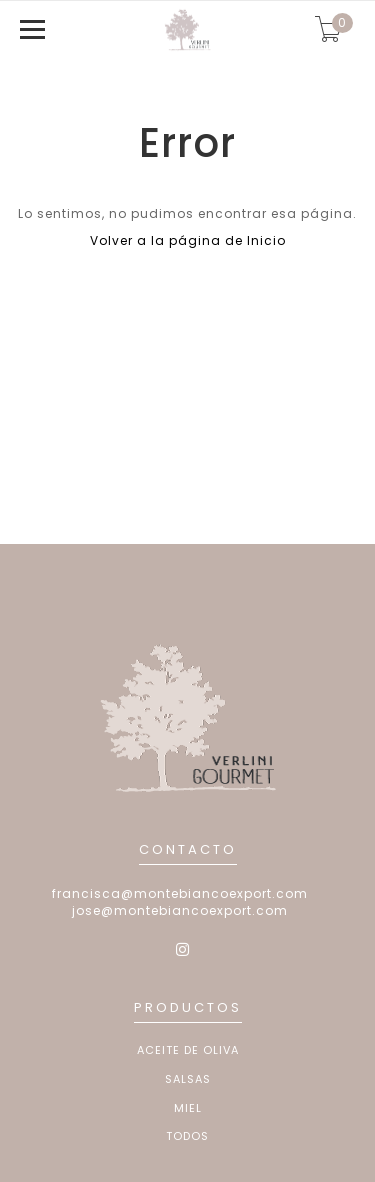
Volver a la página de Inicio (188, 240)
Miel (188, 1108)
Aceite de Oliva (188, 1050)
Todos (187, 1136)
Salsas (188, 1079)
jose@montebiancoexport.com (180, 910)
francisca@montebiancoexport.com (180, 893)
